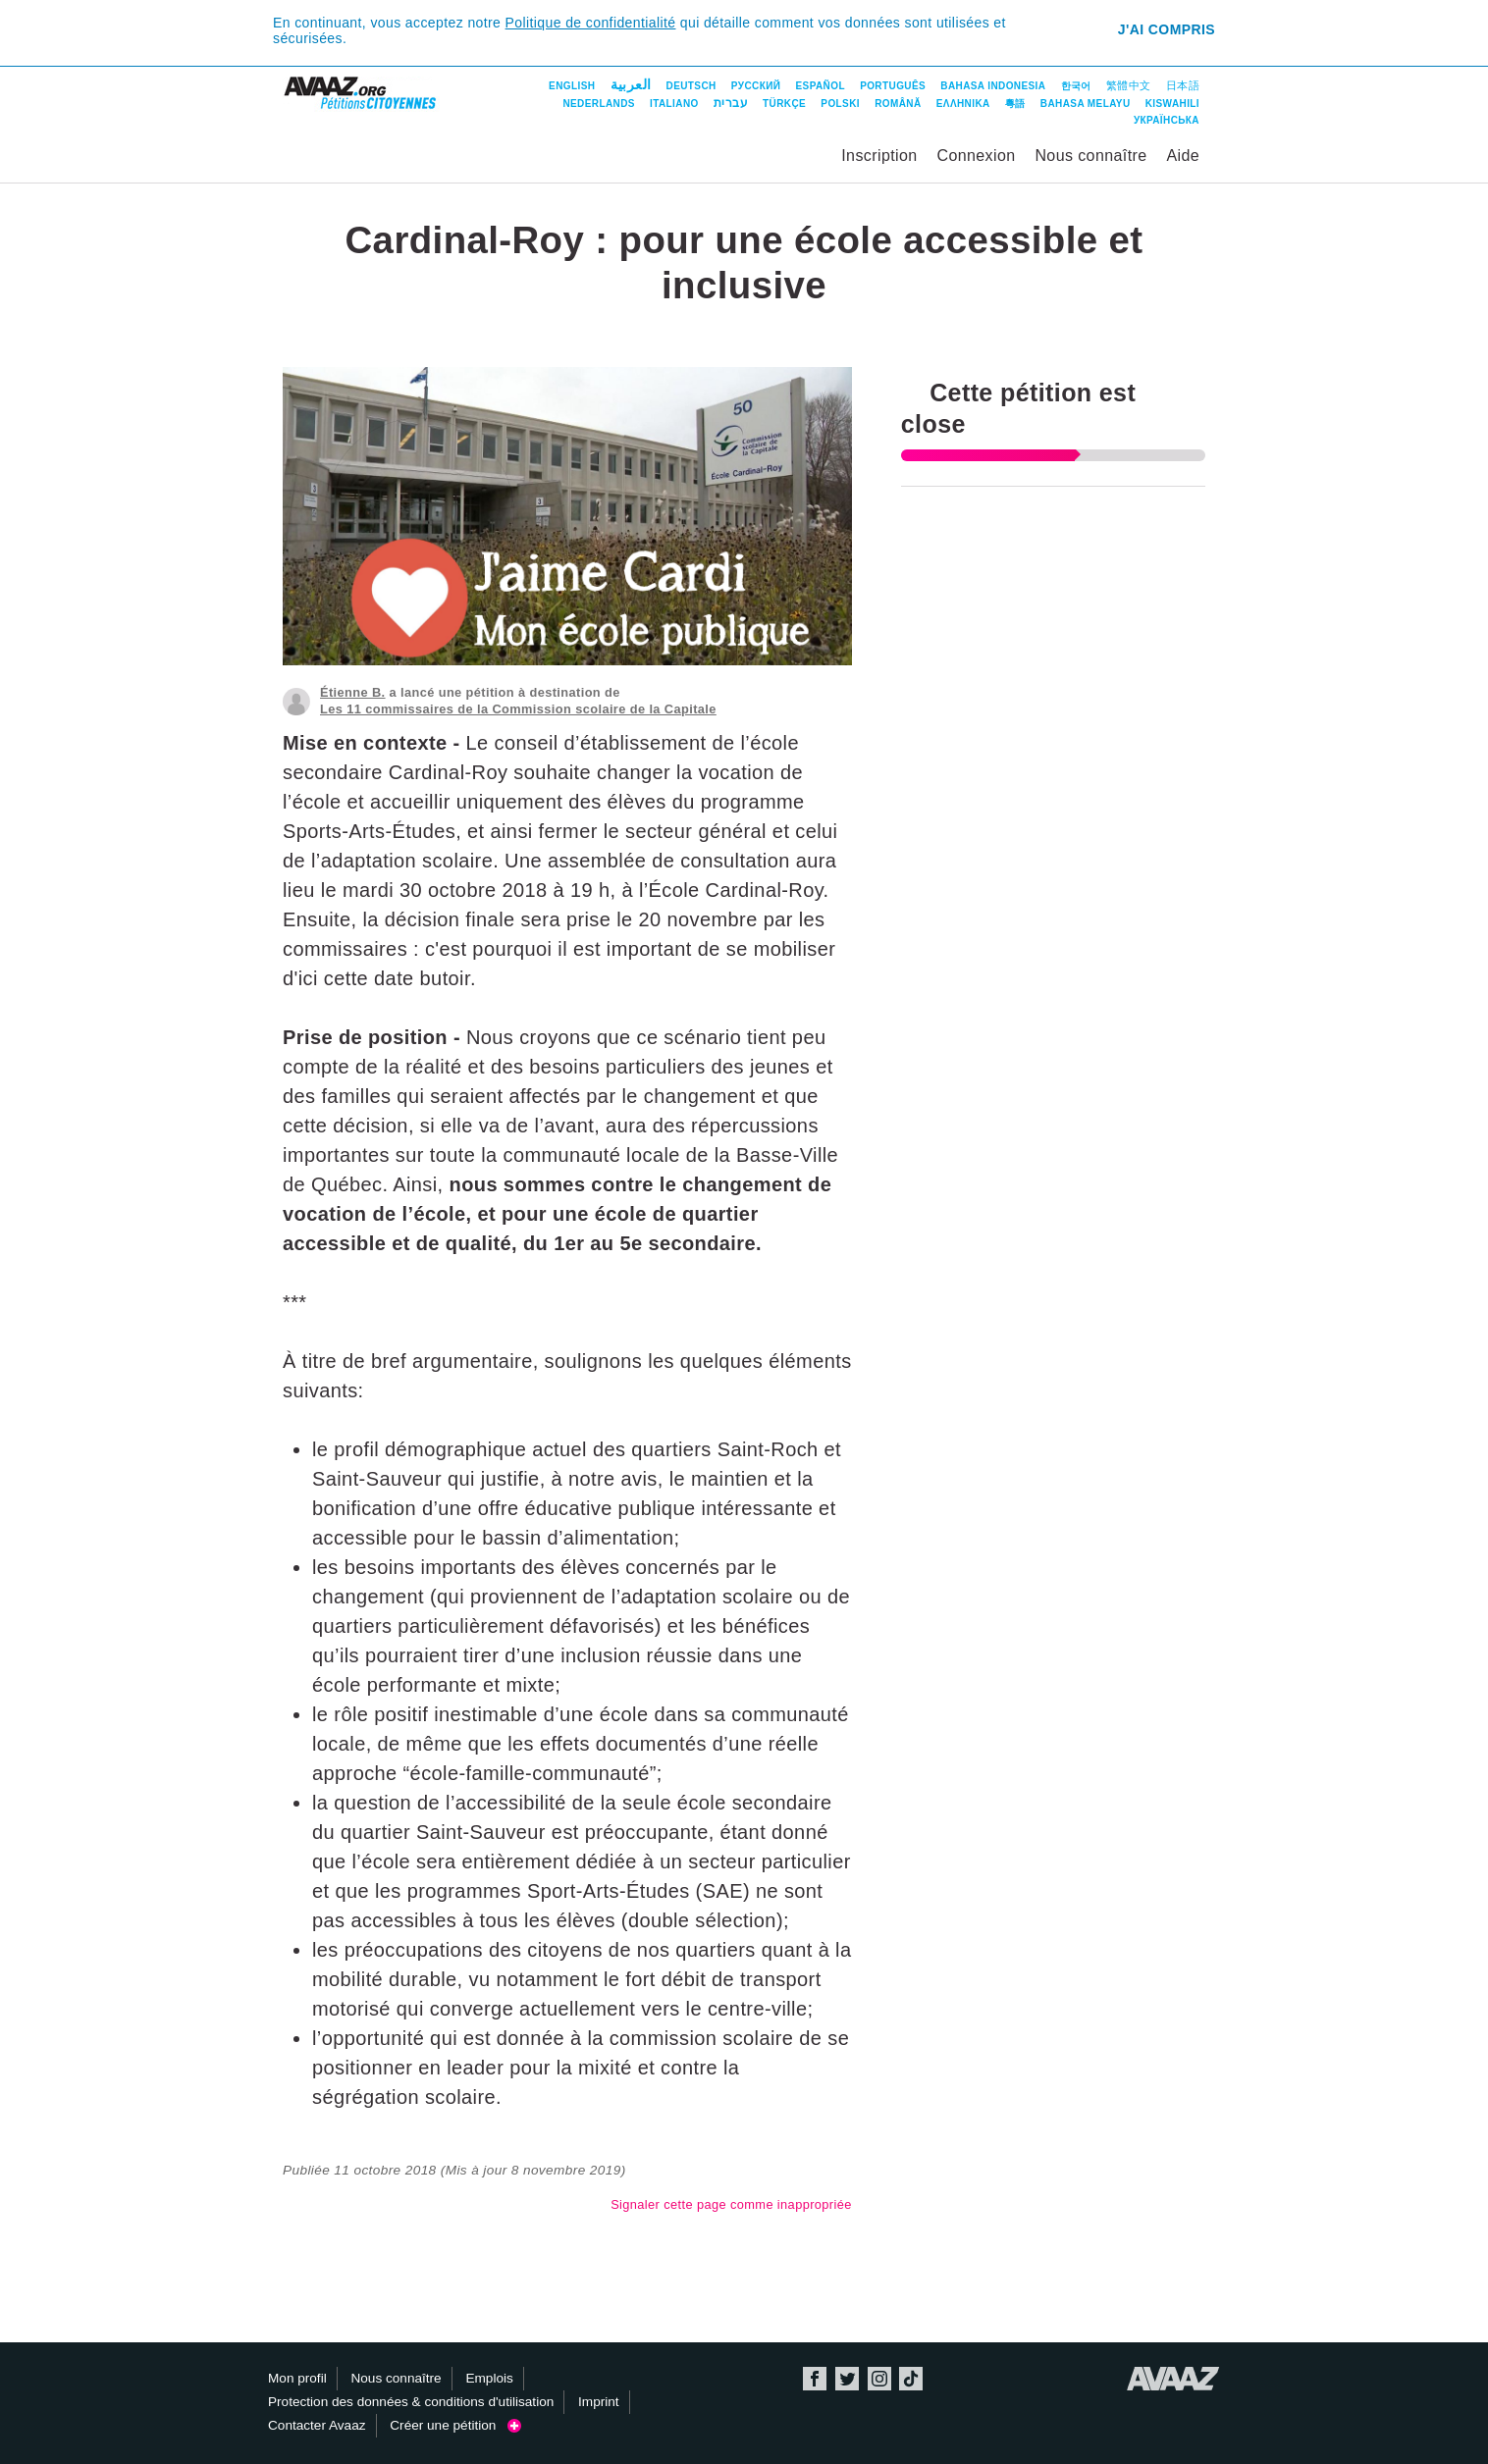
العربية (631, 84)
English (572, 85)
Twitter (847, 2378)
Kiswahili (1172, 103)
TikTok (911, 2378)
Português (893, 85)
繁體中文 (1128, 85)
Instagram (879, 2378)
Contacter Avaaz (317, 2425)
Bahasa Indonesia (992, 85)
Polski (840, 103)
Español (820, 85)
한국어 (1076, 85)
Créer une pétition (455, 2425)
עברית (731, 103)
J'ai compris (1166, 29)
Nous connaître (1090, 155)
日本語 (1182, 85)
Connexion (975, 155)
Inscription (879, 155)
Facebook (814, 2378)
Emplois (488, 2378)
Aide (1182, 155)
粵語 (1015, 103)
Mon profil (297, 2378)
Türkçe (784, 103)
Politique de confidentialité (590, 22)
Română (898, 103)
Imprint (598, 2401)
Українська (1166, 120)
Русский (755, 85)
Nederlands (598, 103)
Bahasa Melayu (1085, 103)
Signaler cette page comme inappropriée (731, 2204)
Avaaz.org (1173, 2378)
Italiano (674, 103)
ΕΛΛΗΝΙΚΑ (963, 103)
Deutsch (691, 85)
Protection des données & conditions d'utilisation (411, 2401)
